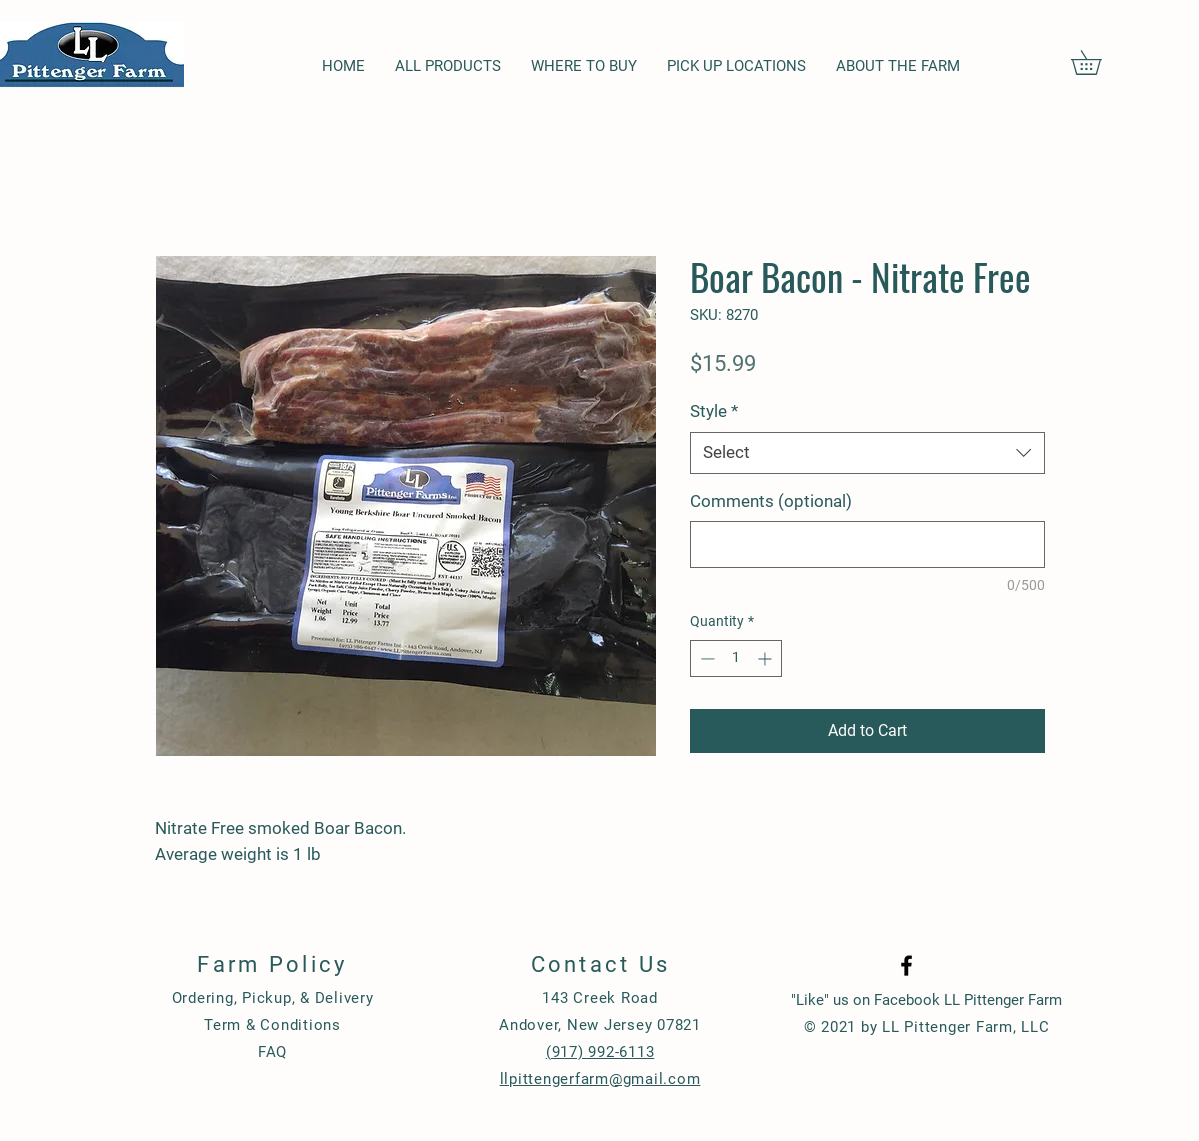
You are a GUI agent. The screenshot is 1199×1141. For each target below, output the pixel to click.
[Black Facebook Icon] (906, 965)
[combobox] (867, 453)
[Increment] (766, 658)
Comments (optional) (771, 501)
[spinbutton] (736, 658)
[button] (1098, 62)
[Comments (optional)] (867, 544)
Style (714, 411)
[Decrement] (705, 658)
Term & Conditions (272, 1025)
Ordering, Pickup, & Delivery (273, 998)
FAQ (272, 1052)
